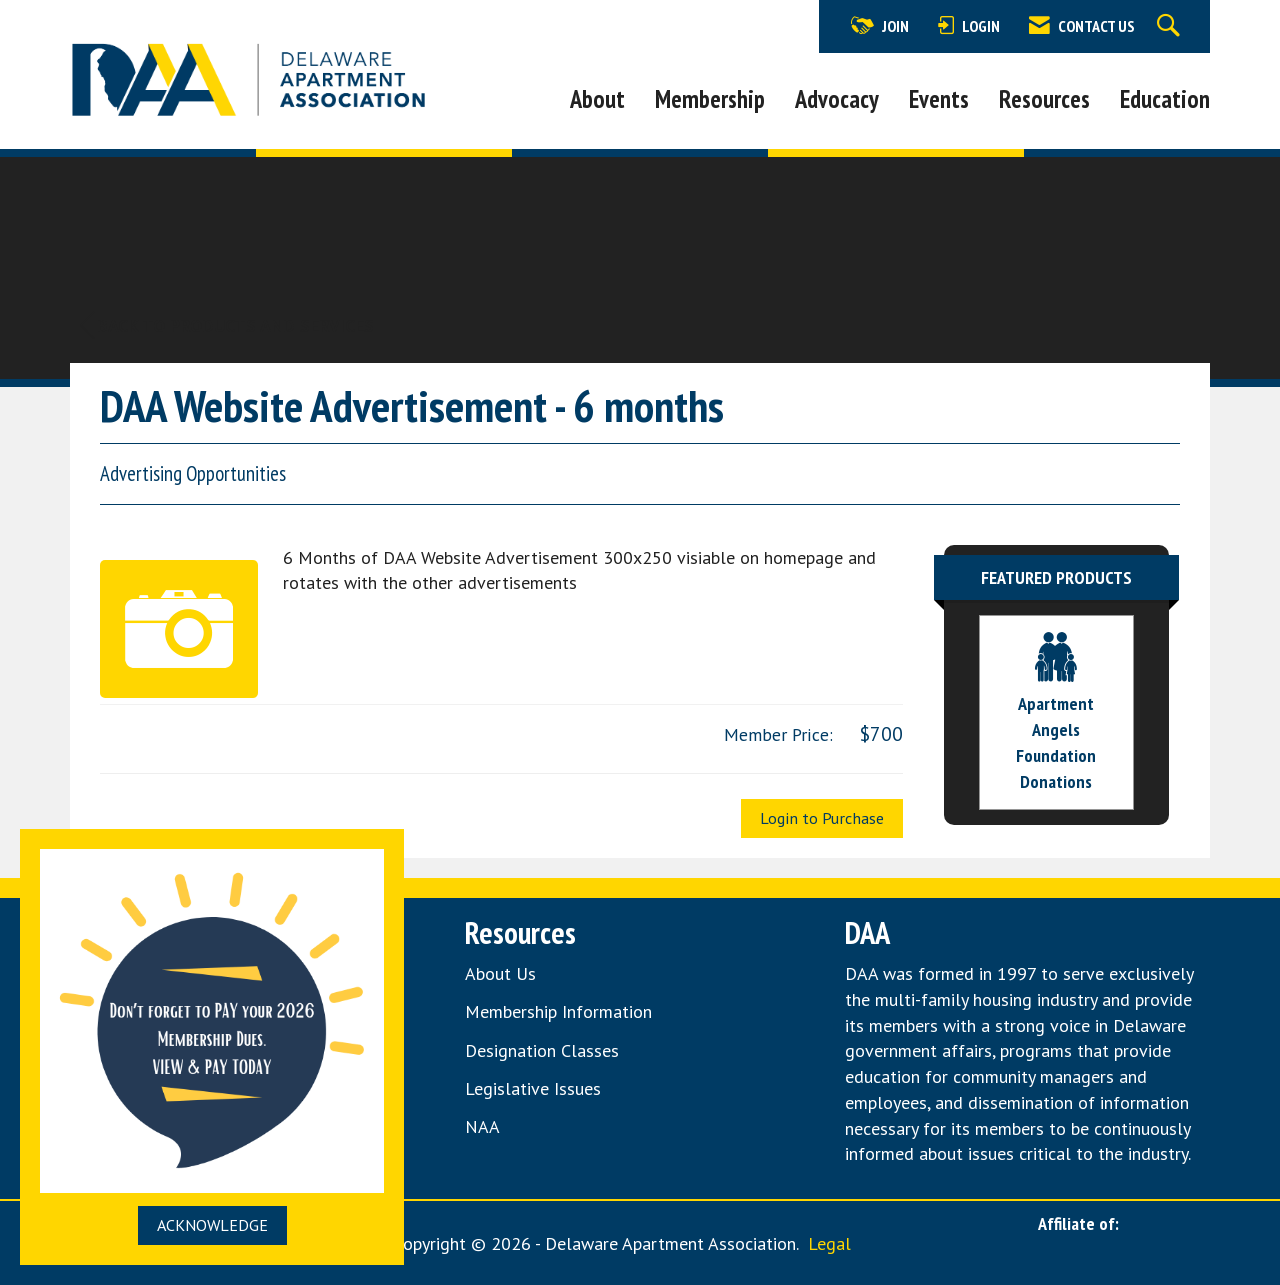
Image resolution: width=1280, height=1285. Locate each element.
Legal (829, 1243)
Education (1165, 99)
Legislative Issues (533, 1088)
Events (939, 99)
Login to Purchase (822, 818)
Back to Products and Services (227, 325)
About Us (500, 973)
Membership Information (558, 1011)
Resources (1044, 99)
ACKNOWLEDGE (212, 1225)
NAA (484, 1126)
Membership (710, 99)
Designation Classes (542, 1050)
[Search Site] (1171, 26)
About (597, 99)
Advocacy (837, 99)
